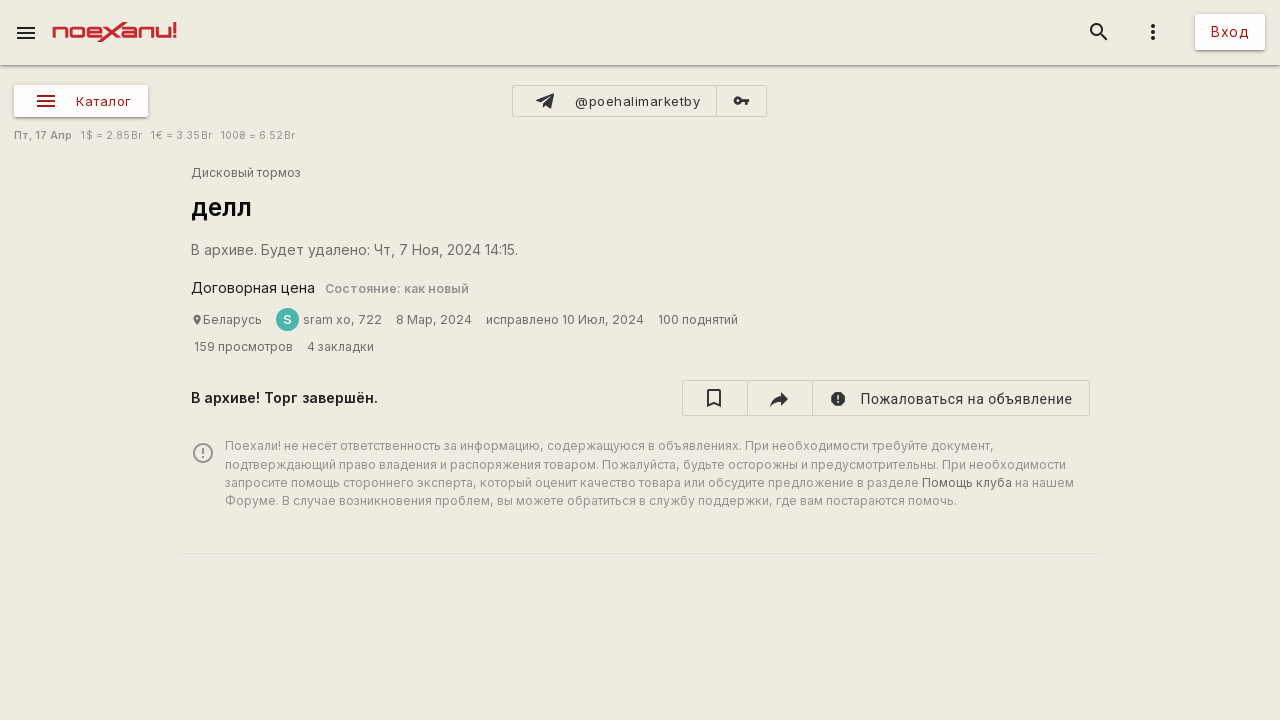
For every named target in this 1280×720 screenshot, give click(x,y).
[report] (951, 398)
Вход (1230, 31)
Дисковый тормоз (246, 172)
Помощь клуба (967, 482)
